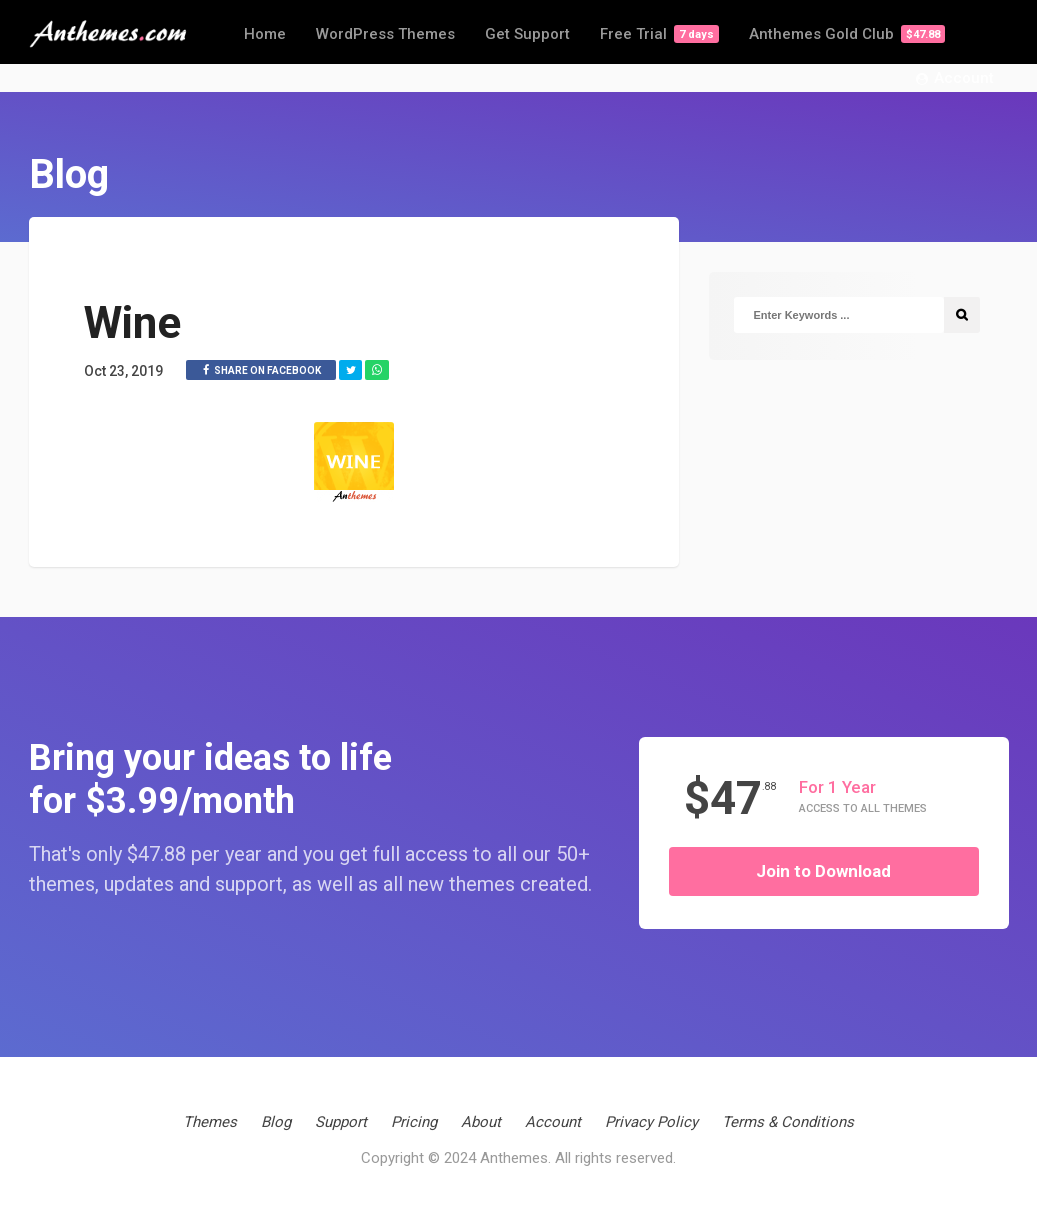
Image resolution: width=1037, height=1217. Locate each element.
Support (341, 1122)
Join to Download (823, 871)
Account (955, 79)
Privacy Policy (651, 1122)
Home (265, 34)
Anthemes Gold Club (847, 34)
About (481, 1122)
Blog (276, 1122)
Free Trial (659, 34)
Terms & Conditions (788, 1122)
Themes (210, 1122)
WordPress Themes (385, 34)
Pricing (414, 1122)
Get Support (527, 34)
